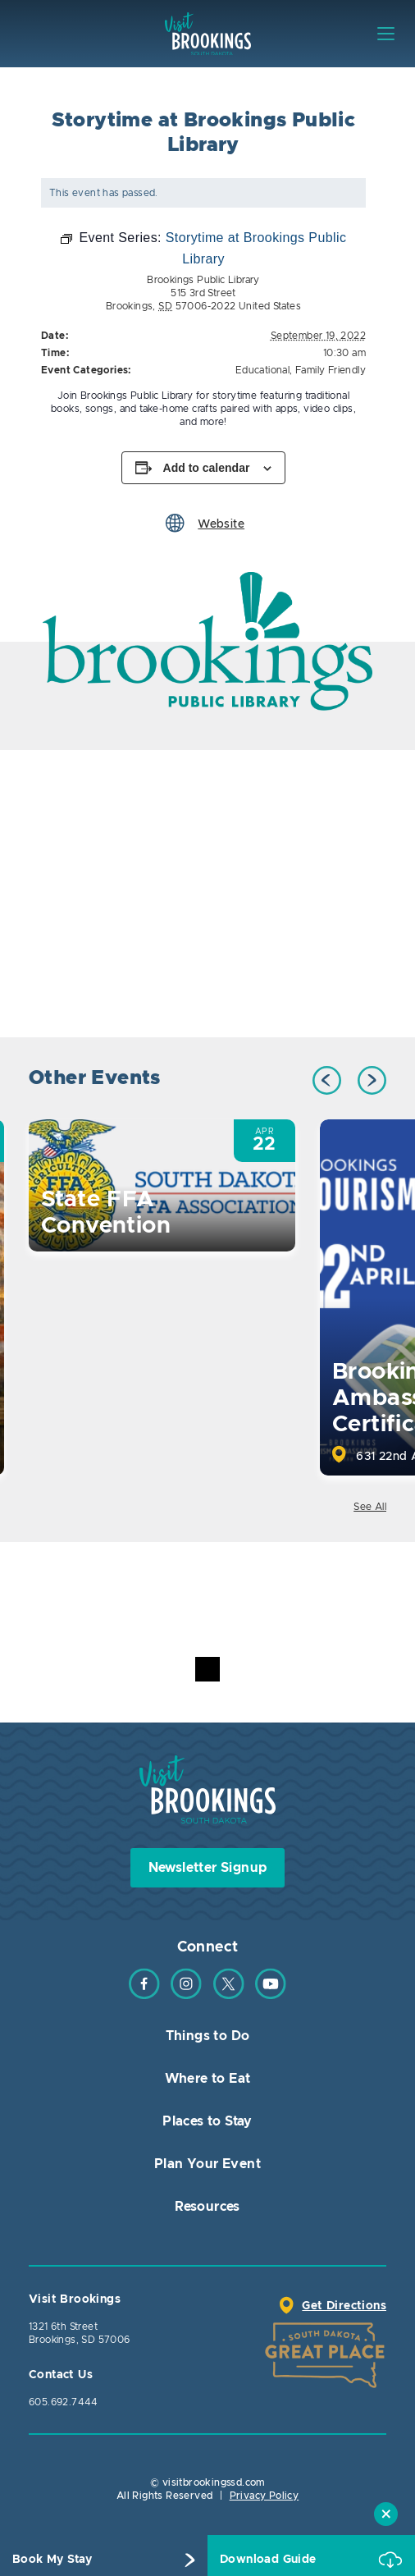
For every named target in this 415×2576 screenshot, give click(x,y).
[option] (207, 641)
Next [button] (372, 1080)
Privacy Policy (264, 2496)
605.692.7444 (63, 2402)
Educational (262, 370)
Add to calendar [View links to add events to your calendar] (206, 467)
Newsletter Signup (207, 1867)
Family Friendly (330, 370)
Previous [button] (326, 1080)
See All (369, 1507)
